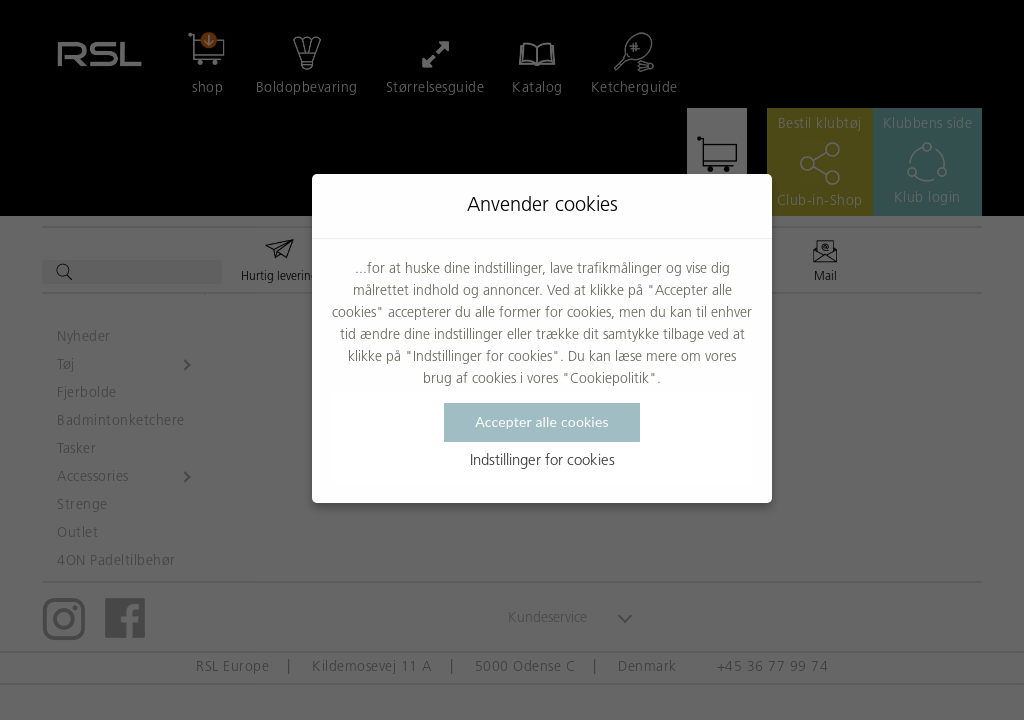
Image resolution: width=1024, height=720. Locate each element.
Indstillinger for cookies (542, 461)
